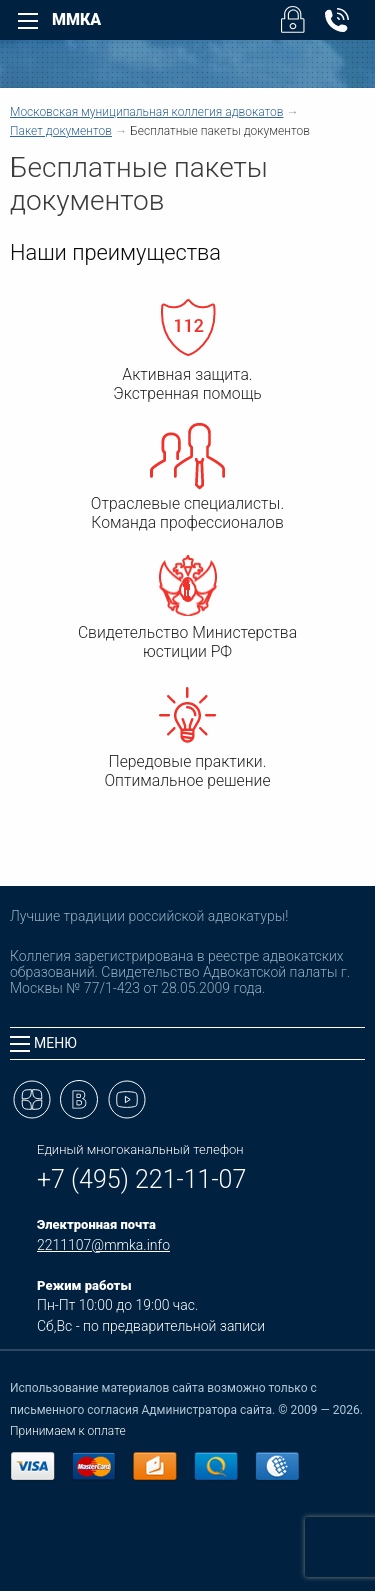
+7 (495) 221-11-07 (141, 1179)
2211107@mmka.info (103, 1245)
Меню (43, 1043)
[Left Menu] (28, 21)
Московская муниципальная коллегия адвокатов (146, 112)
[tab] (187, 1043)
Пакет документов (61, 131)
